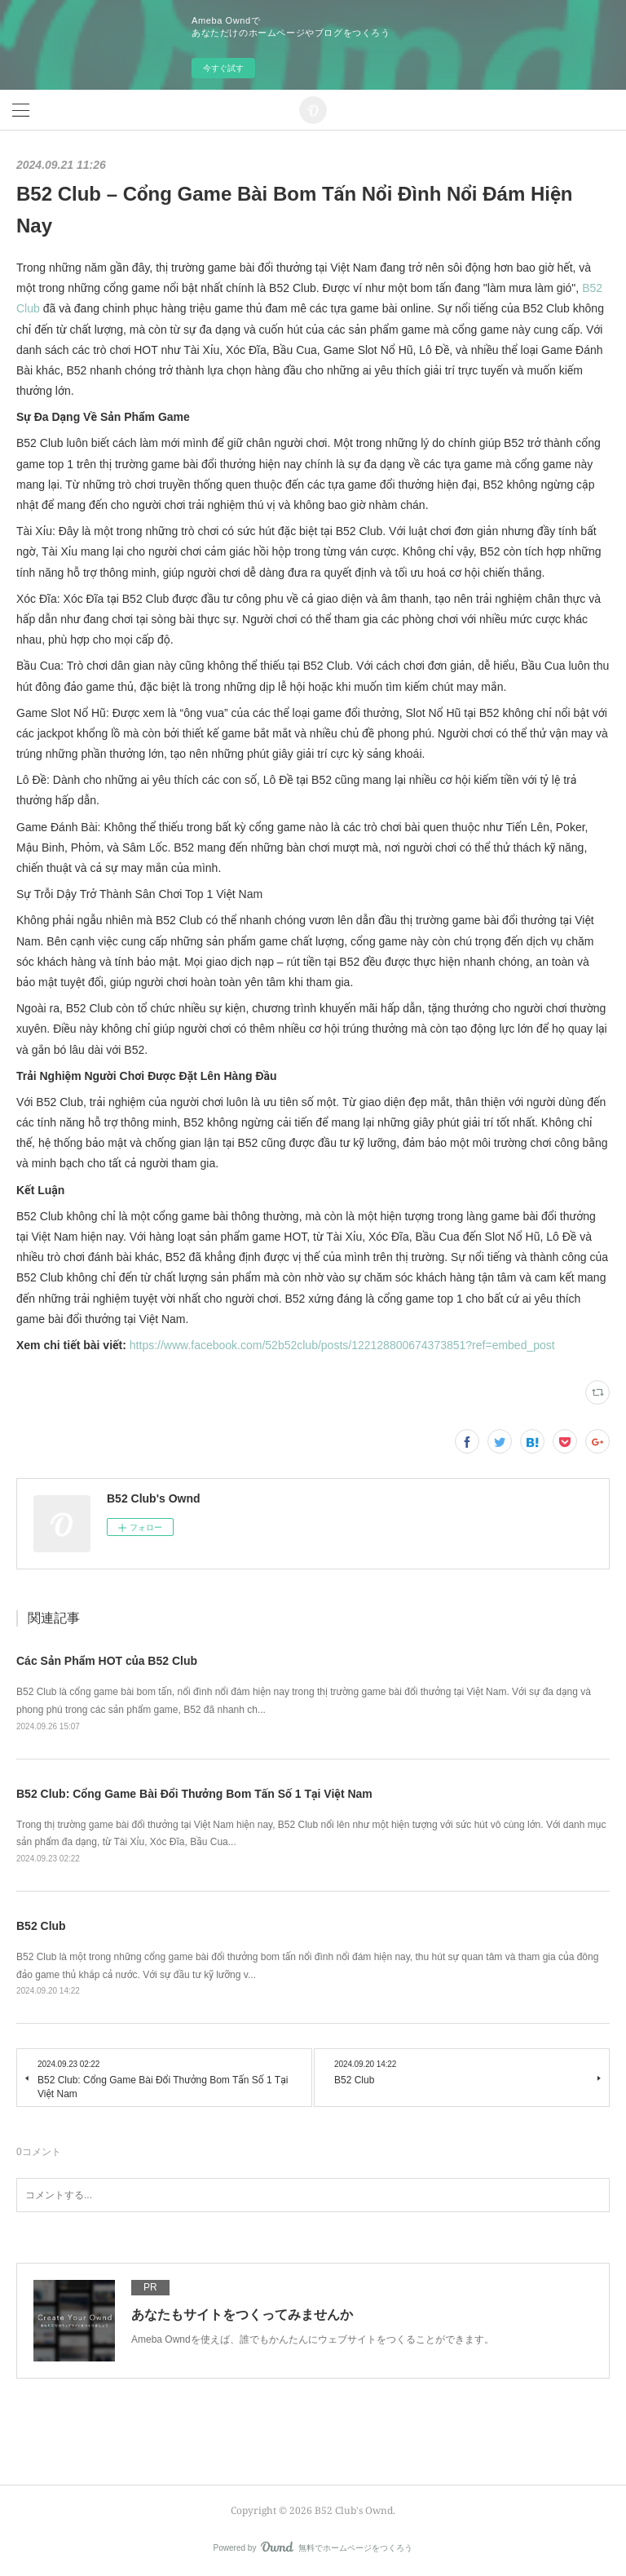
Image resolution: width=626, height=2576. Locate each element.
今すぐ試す (223, 68)
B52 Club (41, 1925)
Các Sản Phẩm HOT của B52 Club (106, 1660)
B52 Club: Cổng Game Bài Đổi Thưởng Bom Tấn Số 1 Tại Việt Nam (194, 1793)
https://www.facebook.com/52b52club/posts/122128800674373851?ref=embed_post (342, 1345)
